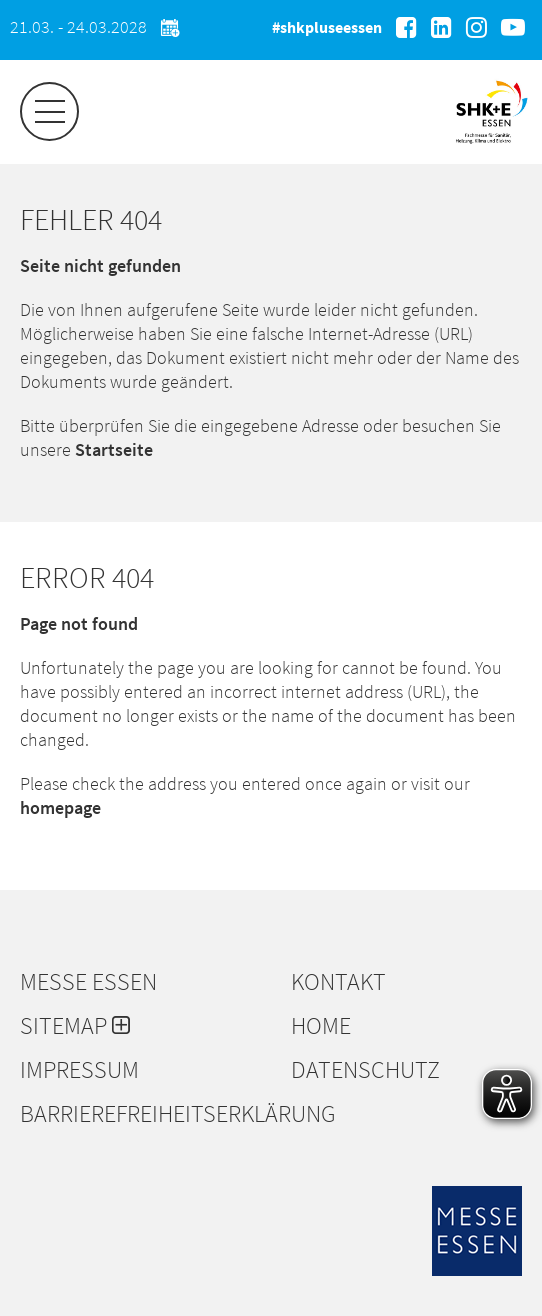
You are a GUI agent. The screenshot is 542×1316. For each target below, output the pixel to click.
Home (321, 1026)
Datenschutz (365, 1070)
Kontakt (338, 982)
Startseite (114, 449)
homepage (60, 807)
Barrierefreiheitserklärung (145, 1114)
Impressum (79, 1070)
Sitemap (75, 1026)
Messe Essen (88, 982)
